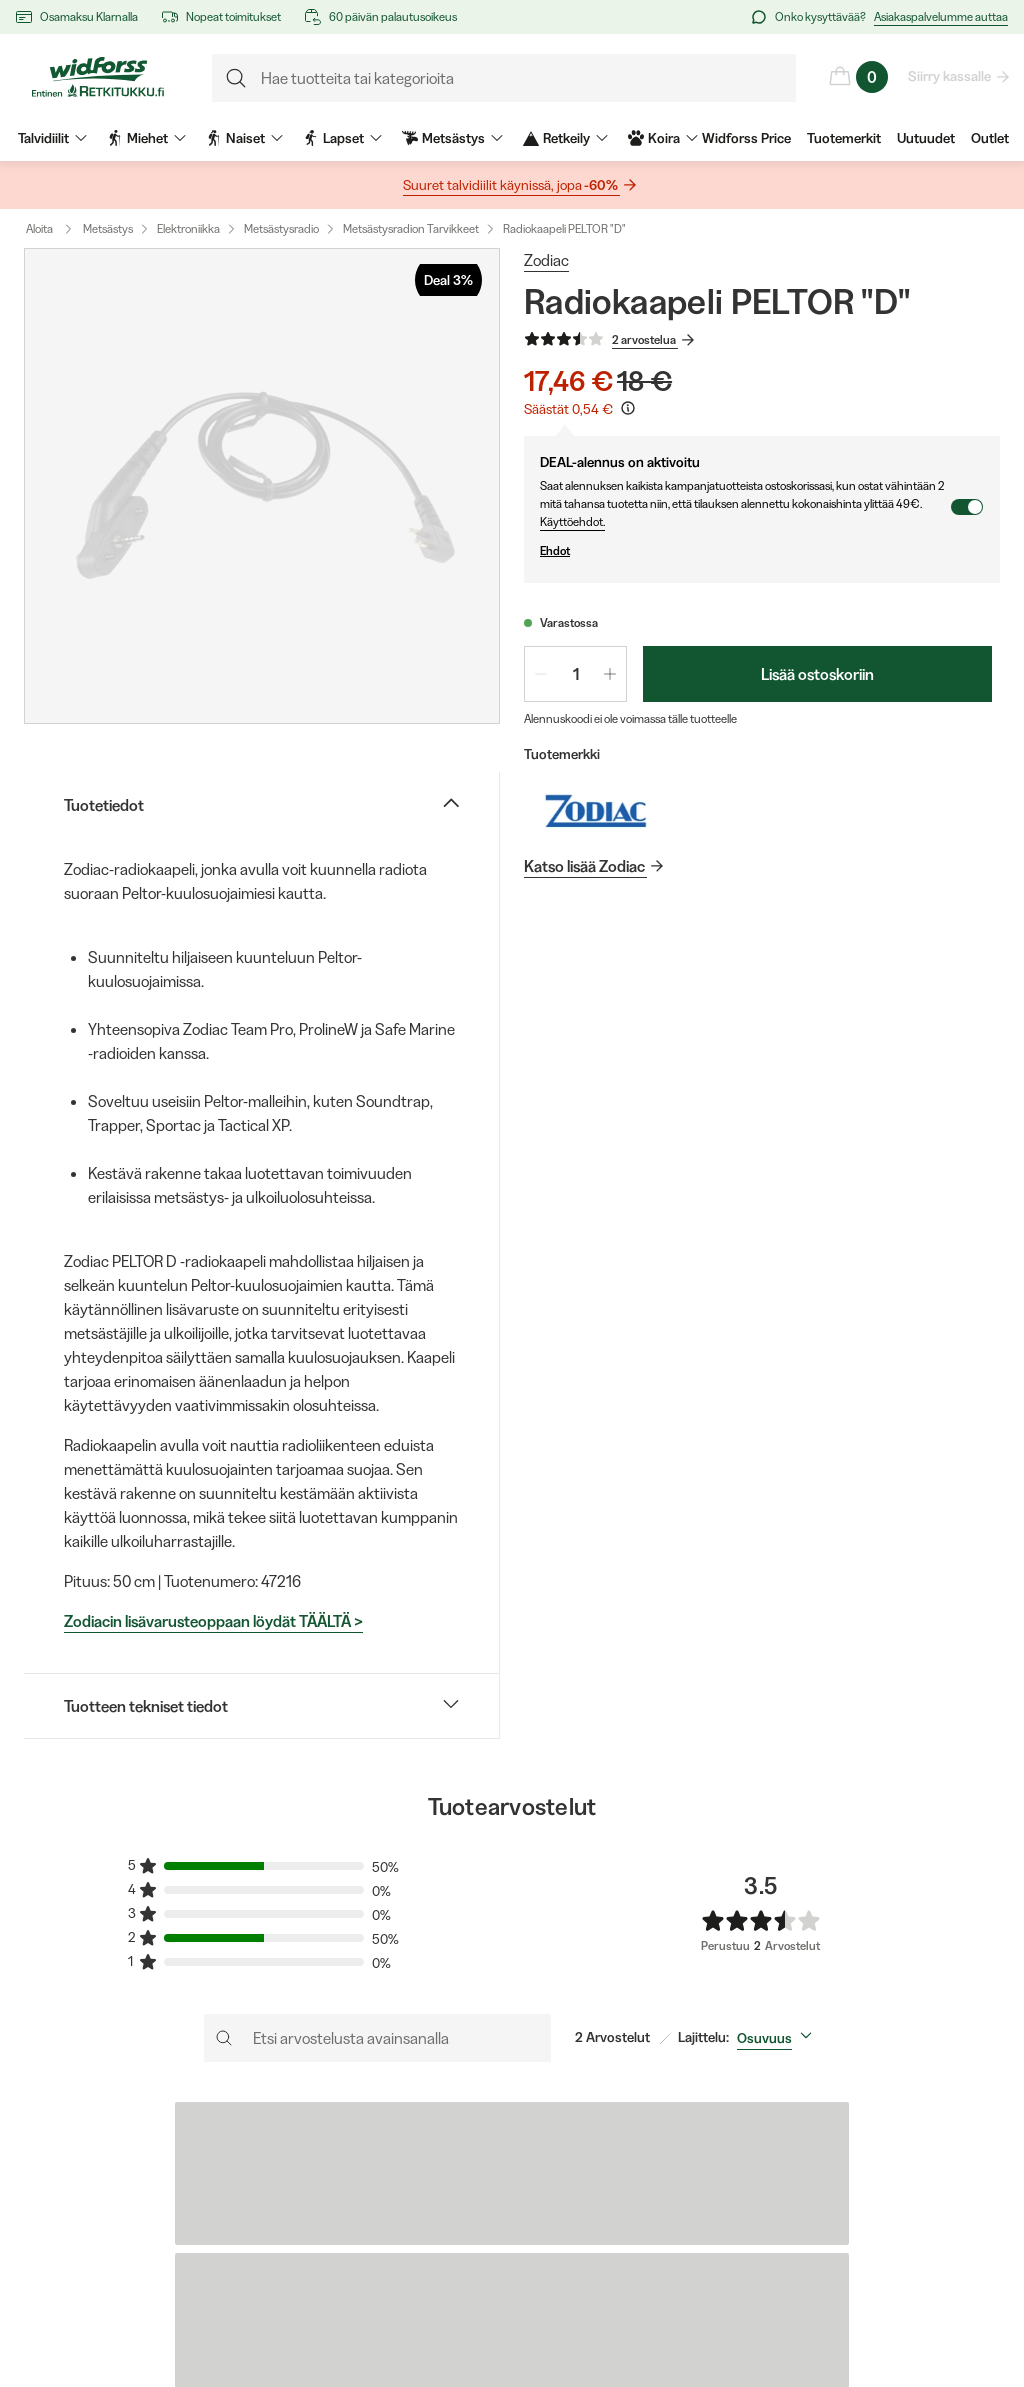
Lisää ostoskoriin (817, 674)
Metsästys (108, 228)
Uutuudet (926, 138)
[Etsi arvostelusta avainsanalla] (377, 2038)
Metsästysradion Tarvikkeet (411, 228)
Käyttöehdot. (572, 521)
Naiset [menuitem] (244, 138)
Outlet (990, 138)
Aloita (53, 229)
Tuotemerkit (844, 138)
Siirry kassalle (950, 76)
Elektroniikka (188, 228)
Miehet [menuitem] (146, 138)
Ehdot (745, 551)
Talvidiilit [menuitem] (52, 138)
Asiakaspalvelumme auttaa (941, 16)
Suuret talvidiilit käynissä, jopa (511, 185)
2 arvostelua (645, 340)
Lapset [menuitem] (342, 138)
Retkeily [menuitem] (565, 138)
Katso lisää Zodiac (585, 866)
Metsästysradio (281, 228)
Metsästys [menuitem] (452, 138)
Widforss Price (746, 138)
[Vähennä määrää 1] (541, 674)
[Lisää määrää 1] (610, 674)
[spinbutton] (575, 674)
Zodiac (546, 260)
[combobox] (778, 2038)
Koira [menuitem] (663, 138)
